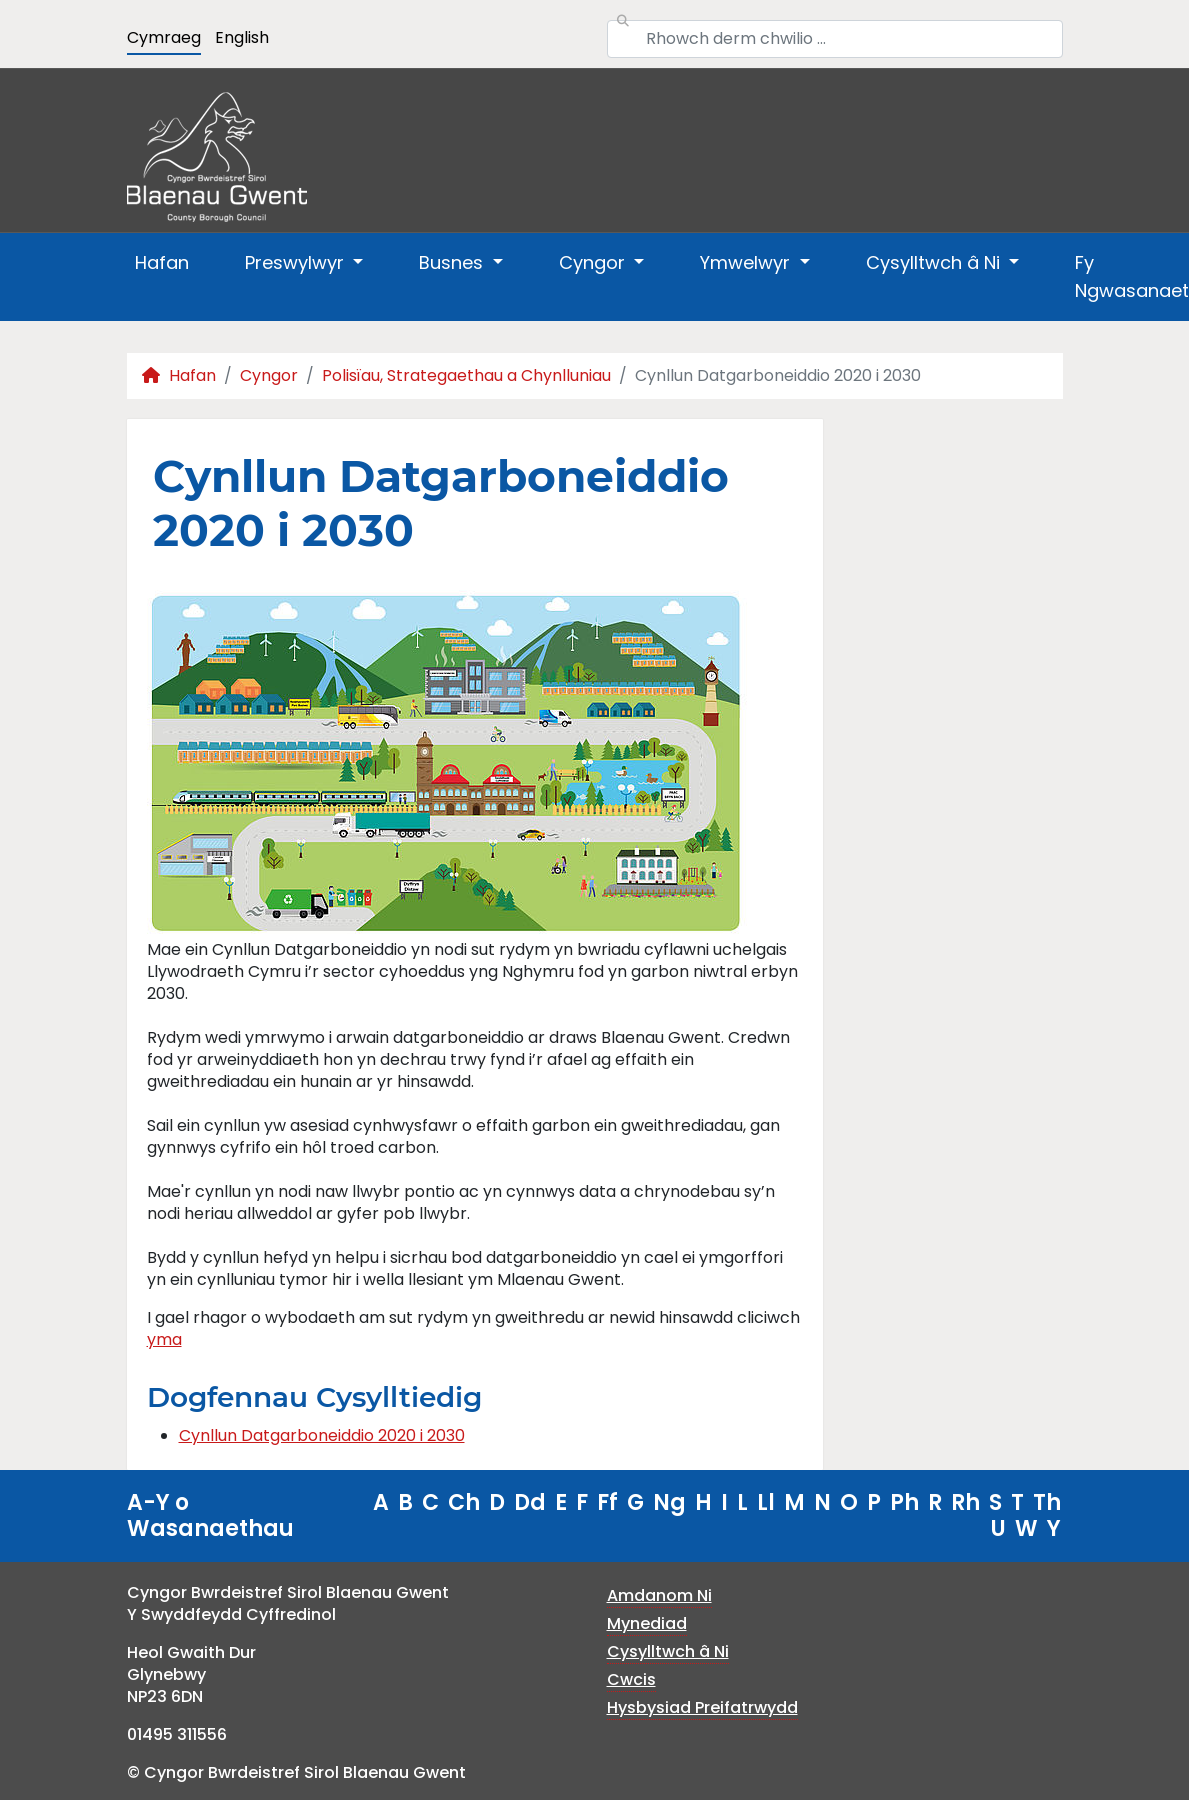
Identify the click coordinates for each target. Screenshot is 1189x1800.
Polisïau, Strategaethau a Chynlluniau (466, 375)
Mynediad (647, 1623)
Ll (766, 1502)
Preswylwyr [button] (297, 262)
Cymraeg (164, 37)
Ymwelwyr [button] (747, 262)
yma (164, 1339)
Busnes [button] (453, 262)
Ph (904, 1502)
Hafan (162, 262)
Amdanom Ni (659, 1595)
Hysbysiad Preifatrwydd (702, 1707)
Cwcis (631, 1679)
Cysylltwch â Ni (668, 1651)
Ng (669, 1502)
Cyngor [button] (594, 262)
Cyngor (269, 375)
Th (1047, 1502)
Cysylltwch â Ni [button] (935, 262)
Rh (965, 1502)
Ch (464, 1502)
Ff (607, 1502)
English (242, 37)
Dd (530, 1502)
